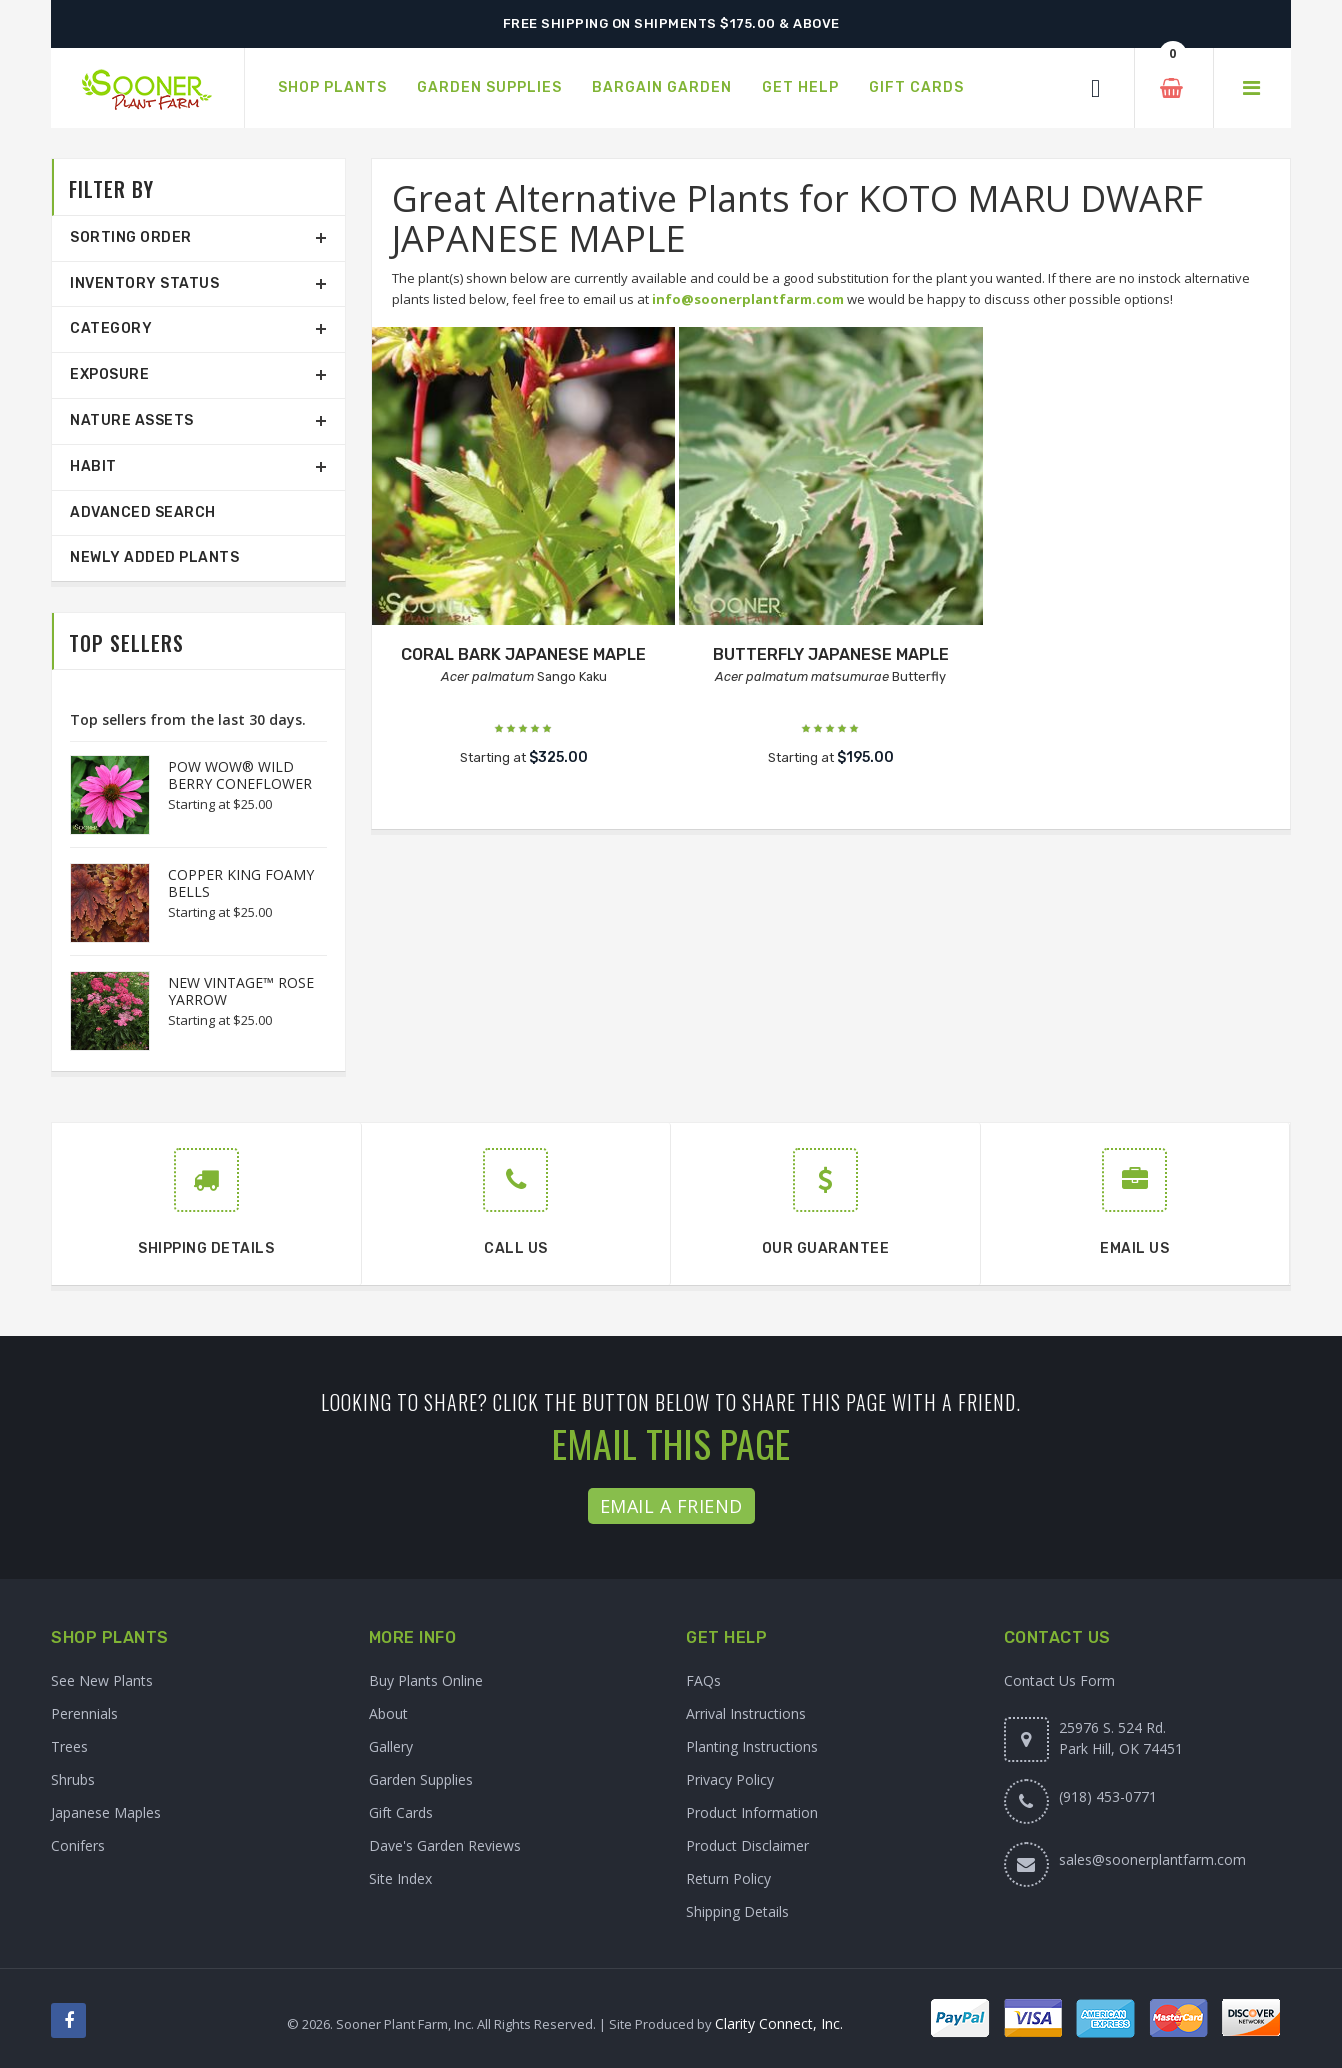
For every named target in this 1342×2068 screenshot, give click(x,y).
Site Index (400, 1878)
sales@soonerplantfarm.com (1152, 1859)
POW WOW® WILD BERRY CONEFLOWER (240, 775)
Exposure (109, 374)
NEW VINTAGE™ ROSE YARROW (241, 991)
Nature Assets (132, 420)
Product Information (752, 1812)
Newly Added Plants (154, 557)
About (388, 1713)
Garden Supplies (421, 1779)
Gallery (391, 1746)
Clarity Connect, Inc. (779, 2023)
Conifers (78, 1845)
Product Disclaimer (747, 1845)
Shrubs (73, 1779)
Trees (69, 1746)
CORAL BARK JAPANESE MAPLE (523, 654)
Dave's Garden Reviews (445, 1845)
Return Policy (728, 1878)
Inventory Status (144, 283)
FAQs (703, 1680)
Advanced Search (143, 512)
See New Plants (102, 1680)
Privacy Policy (730, 1779)
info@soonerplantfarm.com (748, 299)
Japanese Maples (106, 1812)
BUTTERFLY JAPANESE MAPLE (831, 654)
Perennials (84, 1713)
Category (111, 328)
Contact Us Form (1059, 1680)
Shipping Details (737, 1911)
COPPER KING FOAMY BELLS (241, 883)
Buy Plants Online (426, 1680)
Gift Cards (401, 1812)
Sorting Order (131, 237)
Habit (93, 466)
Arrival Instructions (746, 1713)
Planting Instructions (752, 1746)
